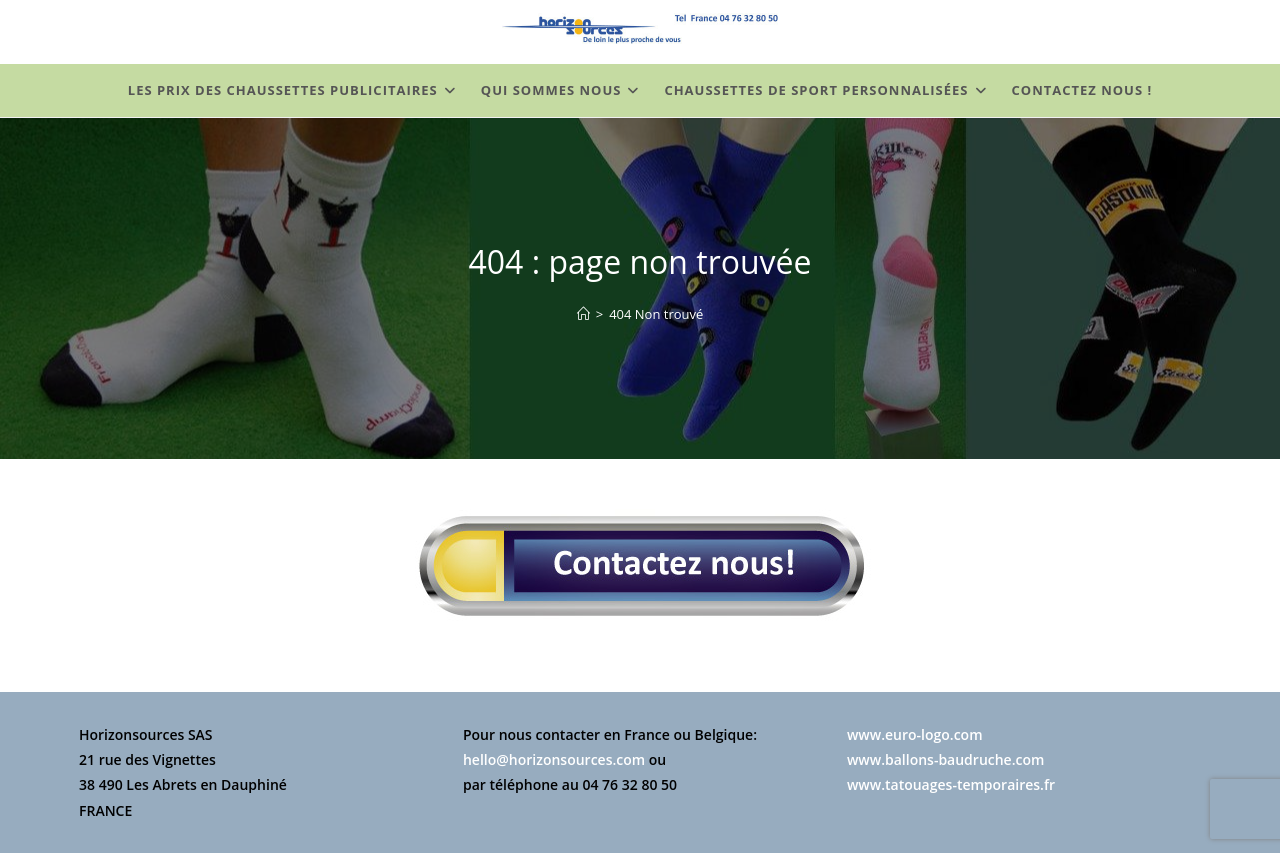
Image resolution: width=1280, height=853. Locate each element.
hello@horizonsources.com (554, 759)
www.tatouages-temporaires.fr (951, 784)
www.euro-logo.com (915, 734)
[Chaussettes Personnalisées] (583, 314)
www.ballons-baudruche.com (945, 759)
